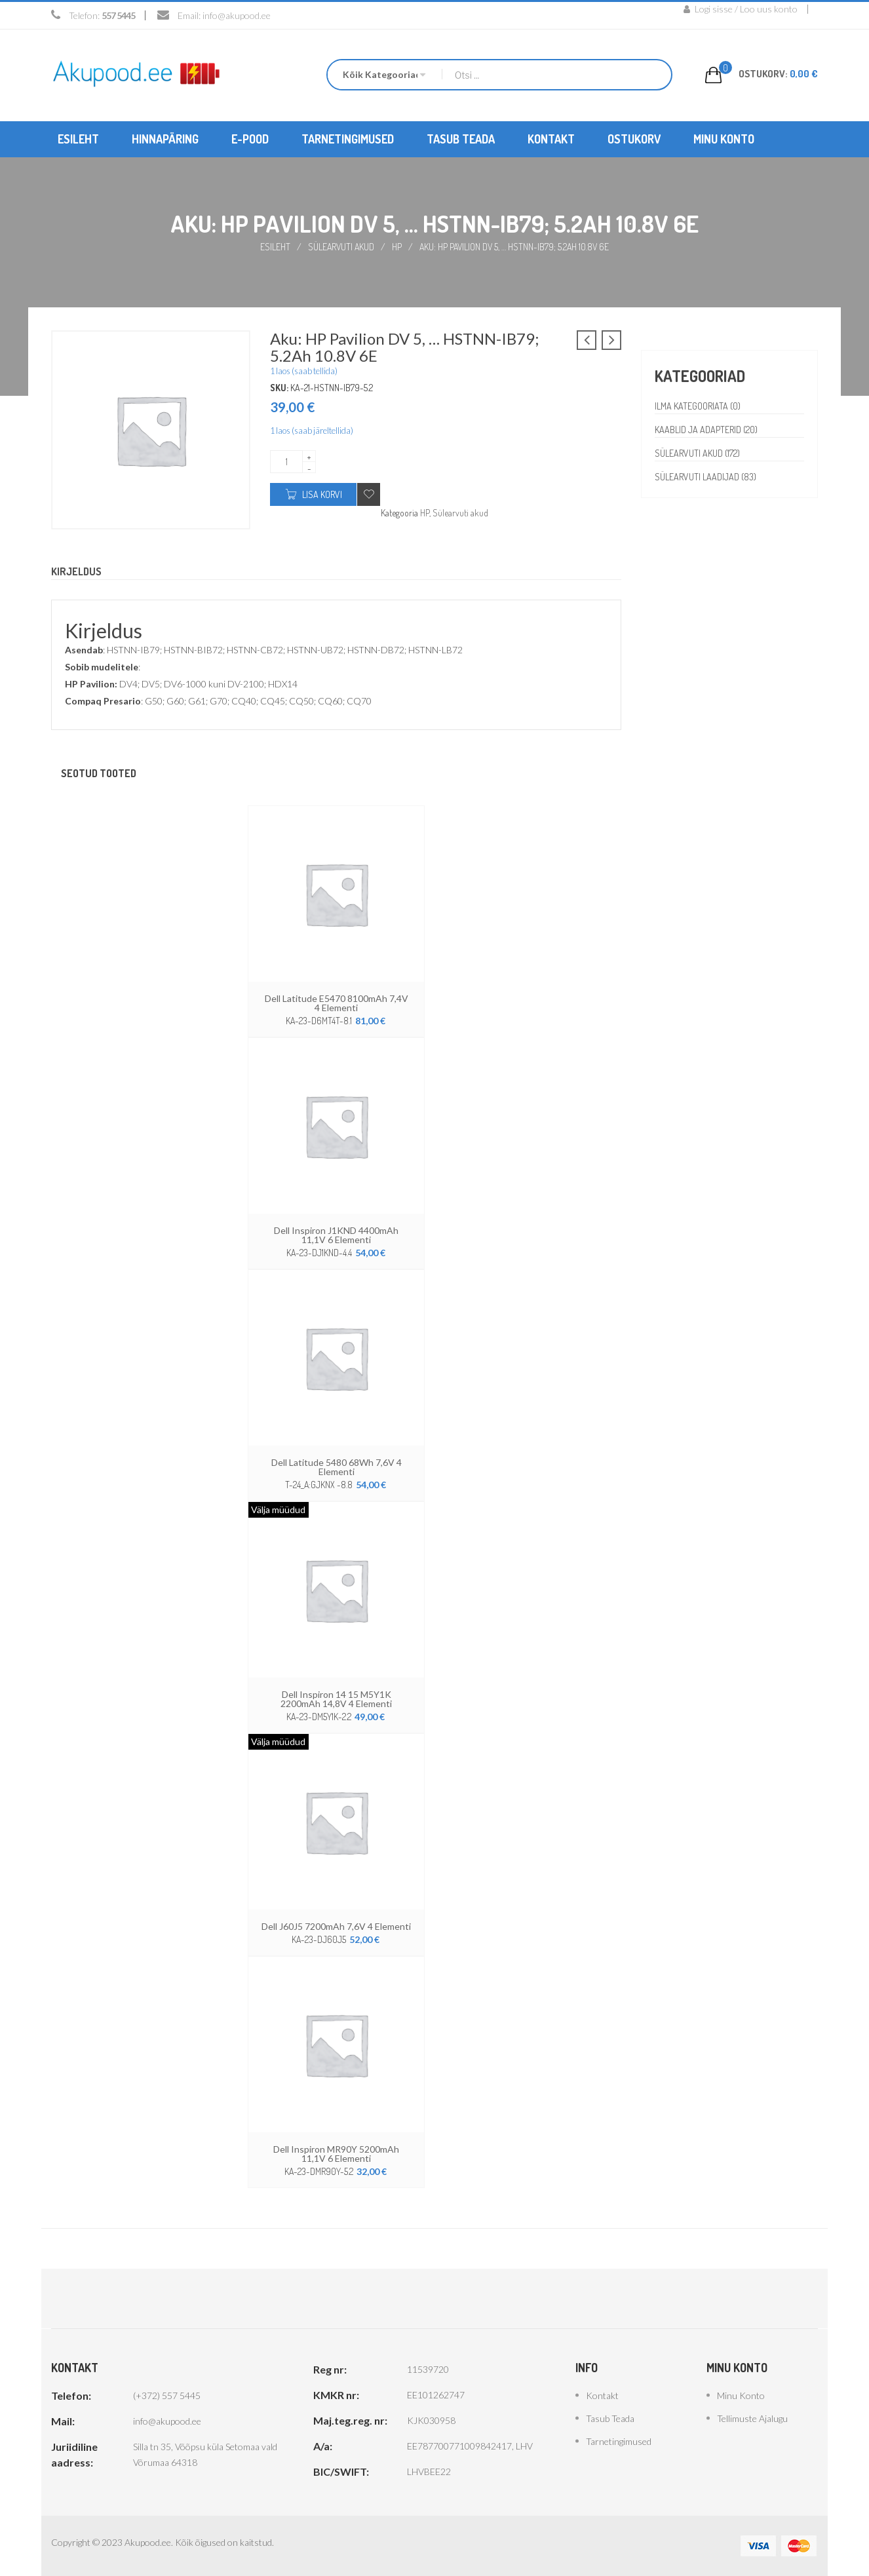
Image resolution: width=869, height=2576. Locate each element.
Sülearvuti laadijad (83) (705, 476)
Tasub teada (610, 2418)
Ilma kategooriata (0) (698, 406)
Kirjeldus (76, 571)
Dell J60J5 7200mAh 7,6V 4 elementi (336, 1926)
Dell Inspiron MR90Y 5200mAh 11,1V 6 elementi (336, 2153)
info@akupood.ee (237, 15)
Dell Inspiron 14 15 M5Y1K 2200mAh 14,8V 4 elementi (336, 1699)
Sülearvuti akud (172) (697, 453)
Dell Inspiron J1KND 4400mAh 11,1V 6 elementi (336, 1235)
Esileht (275, 246)
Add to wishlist (368, 494)
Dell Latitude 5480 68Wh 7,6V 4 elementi (336, 1467)
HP (397, 246)
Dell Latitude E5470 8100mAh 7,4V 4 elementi (336, 1003)
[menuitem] (78, 139)
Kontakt (602, 2395)
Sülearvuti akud (341, 246)
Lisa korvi (322, 494)
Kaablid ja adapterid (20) (706, 429)
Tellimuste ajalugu (752, 2418)
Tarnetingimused (618, 2441)
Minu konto (741, 2395)
